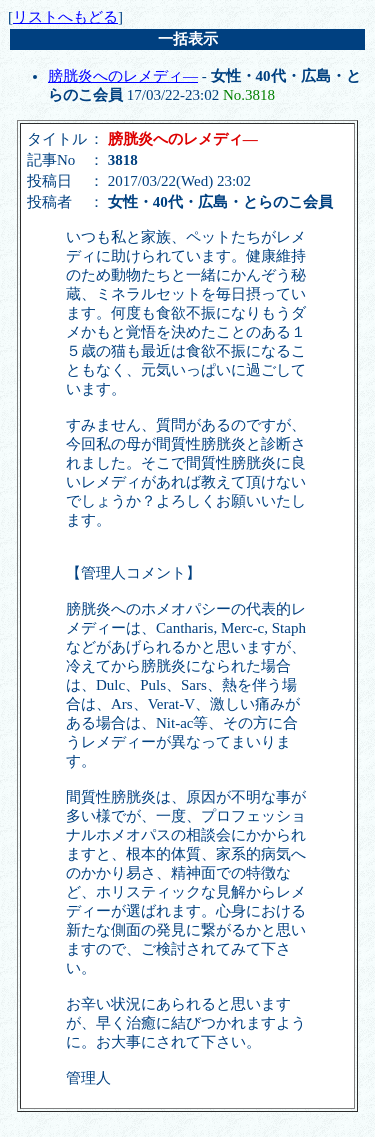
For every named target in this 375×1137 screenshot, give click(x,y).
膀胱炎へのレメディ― (123, 76)
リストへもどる (65, 17)
